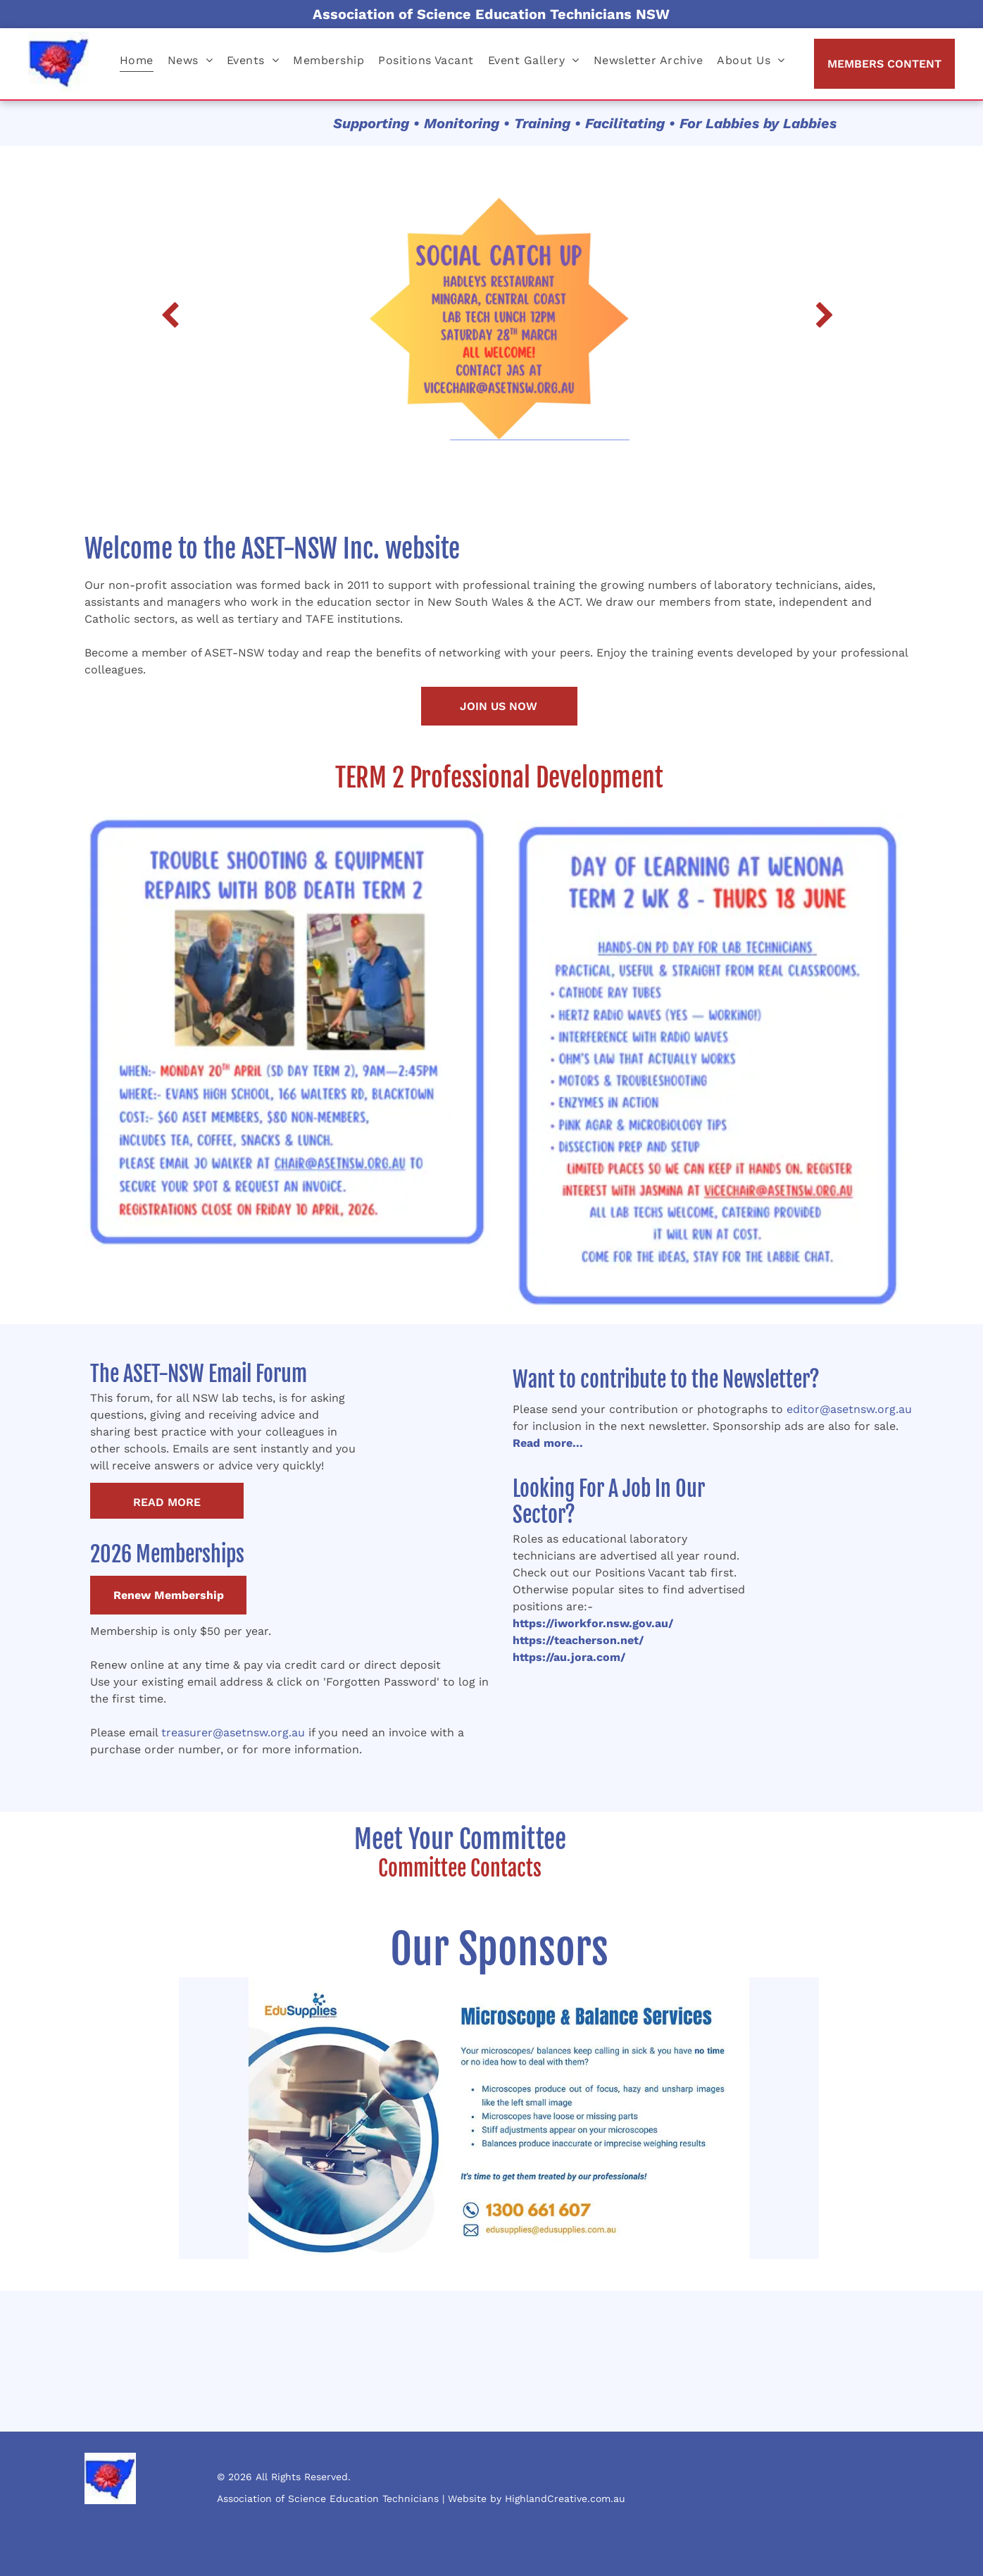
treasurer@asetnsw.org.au (233, 1732)
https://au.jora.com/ (569, 1657)
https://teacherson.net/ (578, 1640)
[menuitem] (137, 60)
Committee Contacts (459, 1868)
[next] (825, 317)
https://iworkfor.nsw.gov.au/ (593, 1623)
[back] (170, 317)
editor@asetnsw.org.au (849, 1409)
